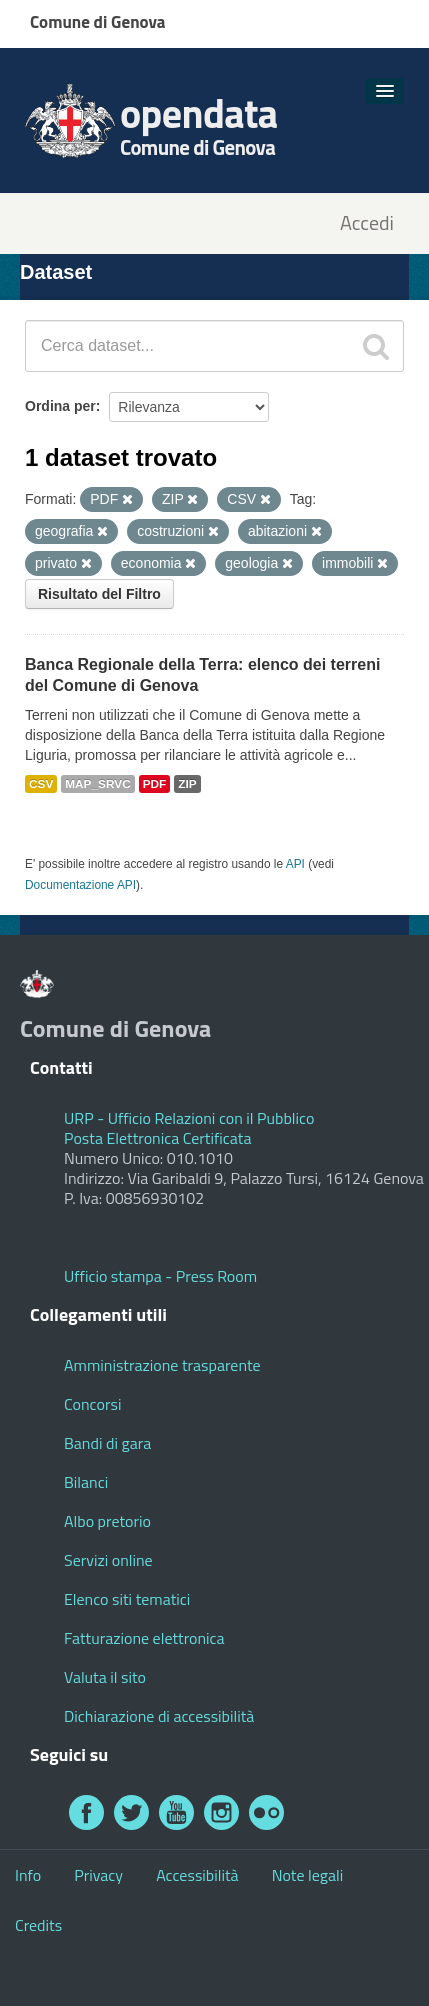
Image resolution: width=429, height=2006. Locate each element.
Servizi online (108, 1560)
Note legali (308, 1875)
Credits (38, 1925)
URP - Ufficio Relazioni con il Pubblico (189, 1118)
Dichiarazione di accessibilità (159, 1716)
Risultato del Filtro (99, 594)
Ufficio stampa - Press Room (160, 1276)
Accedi (367, 223)
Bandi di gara (107, 1443)
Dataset (56, 272)
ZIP (187, 784)
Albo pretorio (107, 1521)
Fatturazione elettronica (144, 1638)
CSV (41, 784)
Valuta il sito (105, 1677)
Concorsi (92, 1404)
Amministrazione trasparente (162, 1365)
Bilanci (86, 1482)
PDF (155, 784)
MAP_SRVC (98, 784)
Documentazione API (80, 885)
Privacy (98, 1875)
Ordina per (60, 406)
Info (28, 1875)
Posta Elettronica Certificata (157, 1138)
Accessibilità (197, 1875)
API (295, 864)
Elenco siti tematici (127, 1599)
